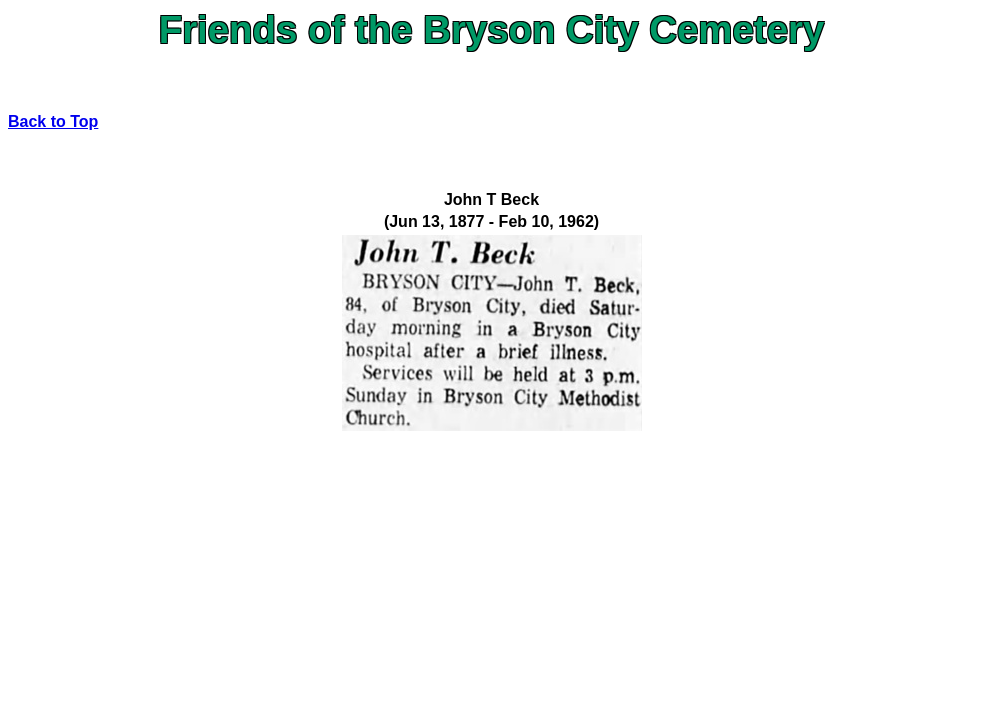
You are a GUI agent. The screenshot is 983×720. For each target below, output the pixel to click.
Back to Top (53, 121)
